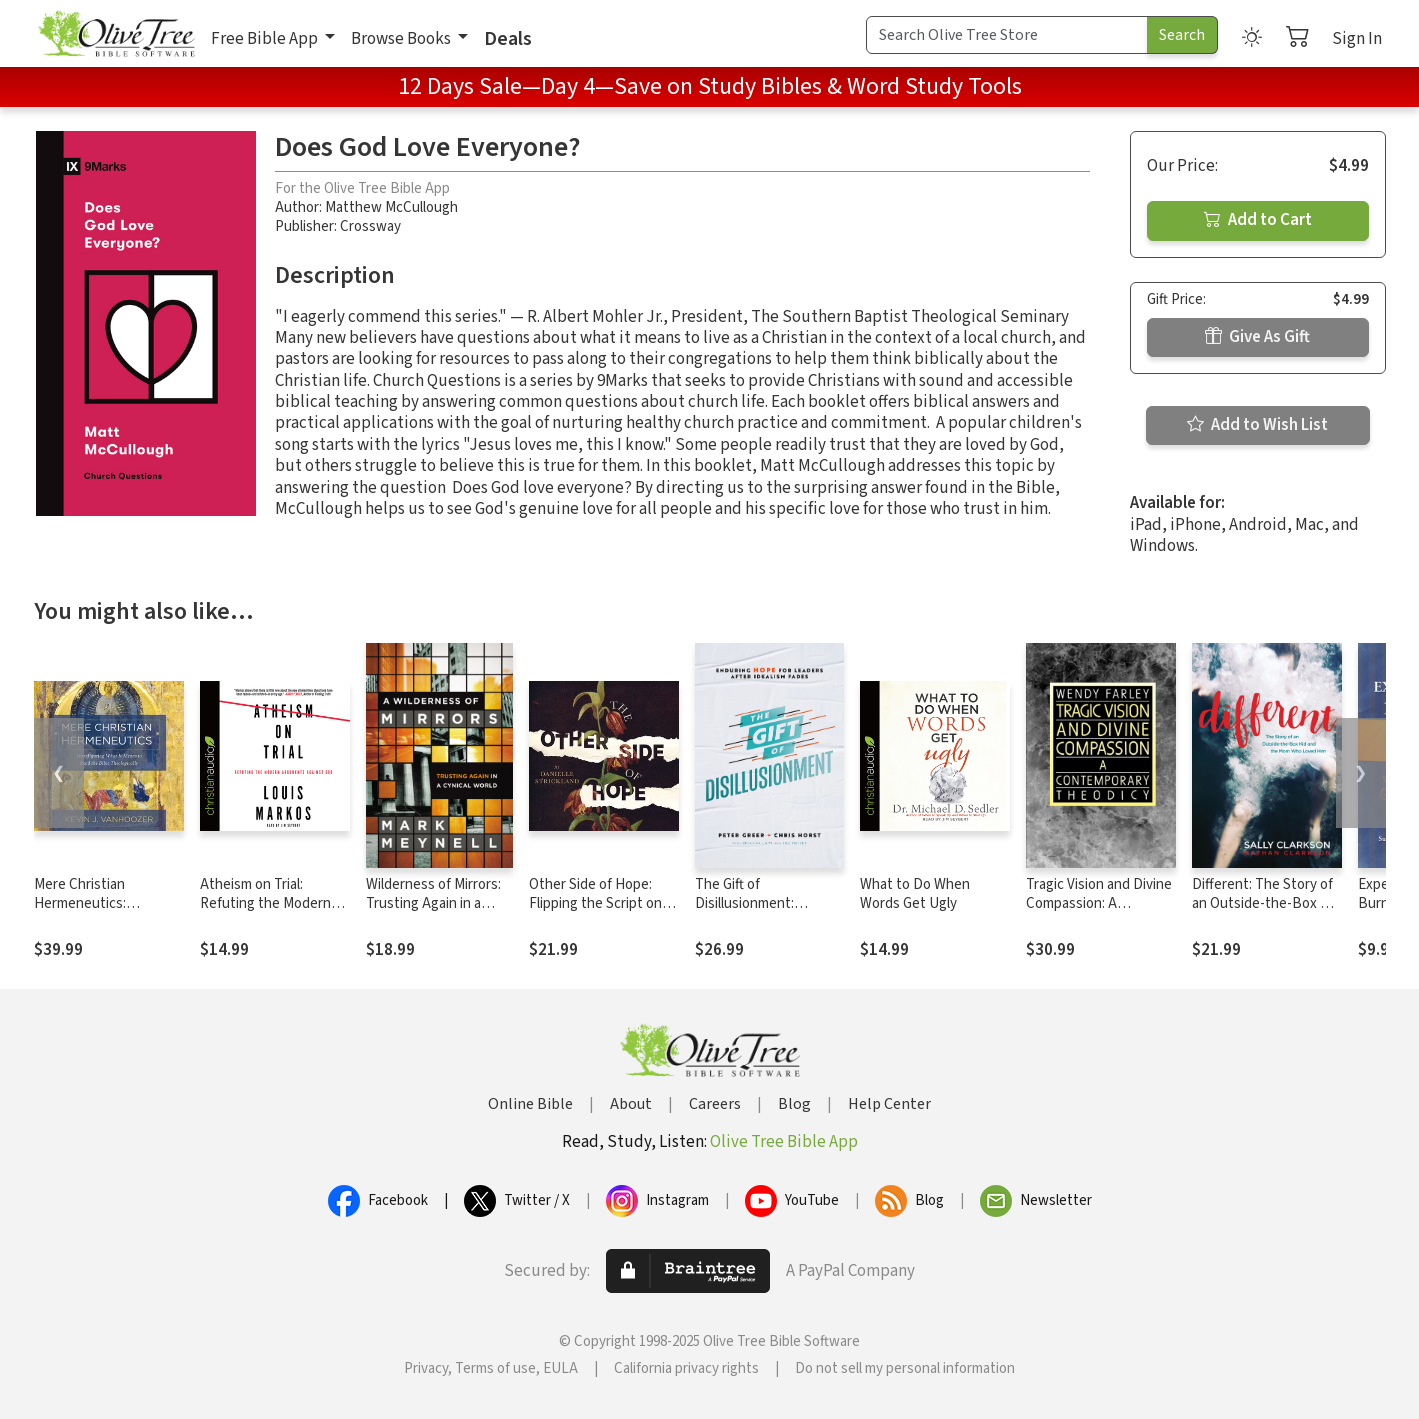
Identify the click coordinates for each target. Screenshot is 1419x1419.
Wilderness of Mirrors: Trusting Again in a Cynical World (433, 903)
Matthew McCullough (391, 207)
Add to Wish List (1257, 425)
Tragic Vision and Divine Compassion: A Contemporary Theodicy (1099, 913)
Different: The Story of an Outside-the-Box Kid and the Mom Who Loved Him (1266, 913)
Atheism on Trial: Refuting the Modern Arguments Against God (274, 903)
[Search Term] (1007, 35)
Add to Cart (1258, 220)
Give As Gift (1257, 337)
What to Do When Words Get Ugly (915, 894)
